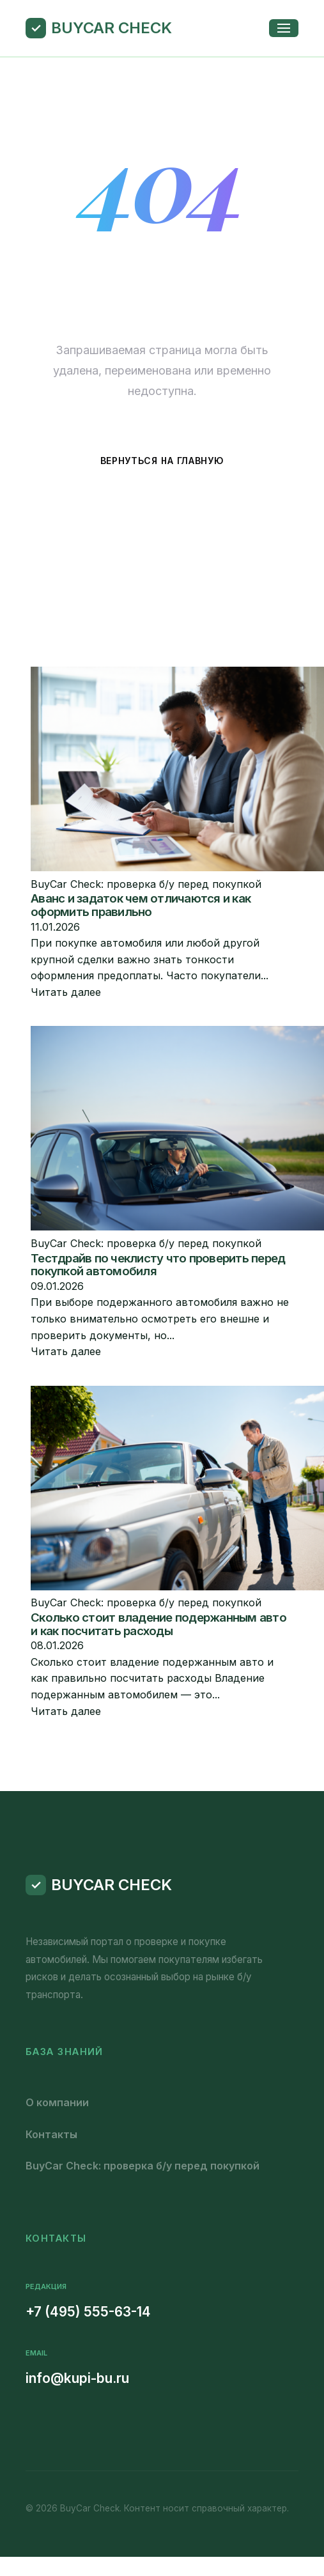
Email (36, 2352)
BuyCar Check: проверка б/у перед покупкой (142, 2165)
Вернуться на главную (162, 460)
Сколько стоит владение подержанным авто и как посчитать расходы (158, 1624)
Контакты (51, 2134)
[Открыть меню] (283, 28)
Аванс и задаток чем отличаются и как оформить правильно (141, 905)
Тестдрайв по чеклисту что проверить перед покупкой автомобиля (158, 1265)
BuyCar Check (111, 28)
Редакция (46, 2286)
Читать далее (66, 992)
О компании (57, 2102)
